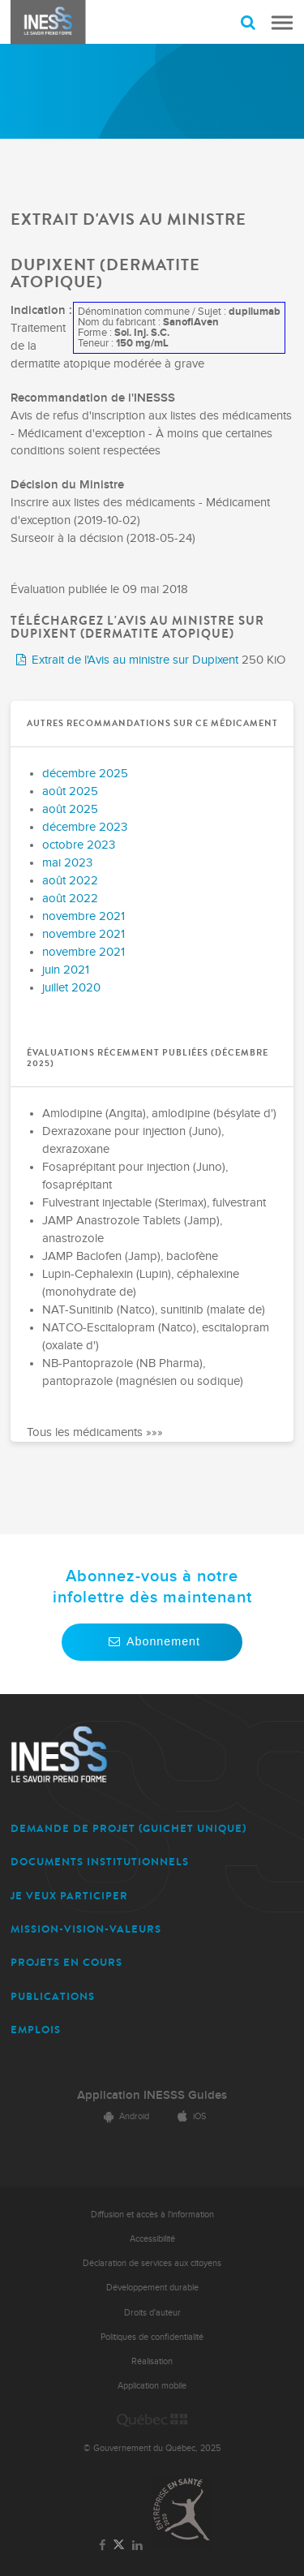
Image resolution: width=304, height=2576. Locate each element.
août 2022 (70, 881)
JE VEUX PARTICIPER (69, 1895)
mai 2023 (67, 863)
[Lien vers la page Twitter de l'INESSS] (119, 2545)
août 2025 (70, 791)
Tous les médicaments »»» (95, 1432)
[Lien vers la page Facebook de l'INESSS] (101, 2545)
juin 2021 (65, 970)
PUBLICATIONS (53, 1996)
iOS (189, 2116)
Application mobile (152, 2385)
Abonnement (152, 1641)
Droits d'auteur (152, 2312)
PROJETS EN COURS (66, 1962)
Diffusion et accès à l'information (152, 2214)
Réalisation (152, 2361)
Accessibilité (152, 2239)
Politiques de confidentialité (152, 2337)
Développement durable (152, 2287)
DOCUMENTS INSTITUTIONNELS (100, 1861)
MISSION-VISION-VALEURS (86, 1929)
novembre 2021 (83, 916)
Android (124, 2116)
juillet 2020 (71, 988)
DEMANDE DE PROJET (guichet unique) (128, 1828)
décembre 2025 (85, 774)
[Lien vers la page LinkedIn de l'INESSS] (137, 2545)
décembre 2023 (84, 827)
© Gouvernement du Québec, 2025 (152, 2448)
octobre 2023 (78, 845)
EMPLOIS (36, 2029)
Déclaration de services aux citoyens (152, 2263)
